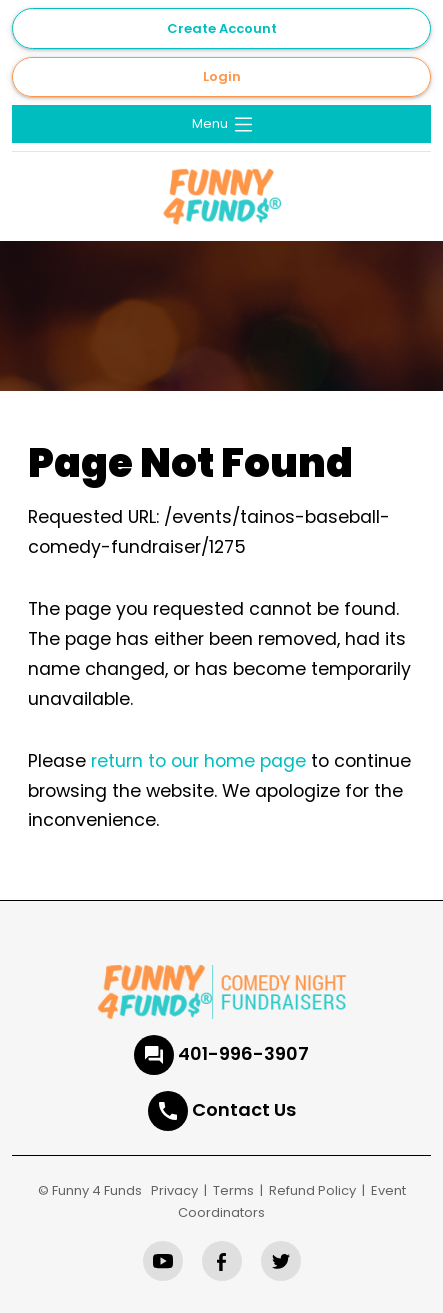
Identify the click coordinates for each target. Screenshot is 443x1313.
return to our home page (198, 761)
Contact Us (244, 1109)
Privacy (174, 1190)
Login (222, 76)
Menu (224, 124)
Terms (233, 1190)
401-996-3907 (243, 1053)
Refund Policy (312, 1190)
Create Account (222, 28)
